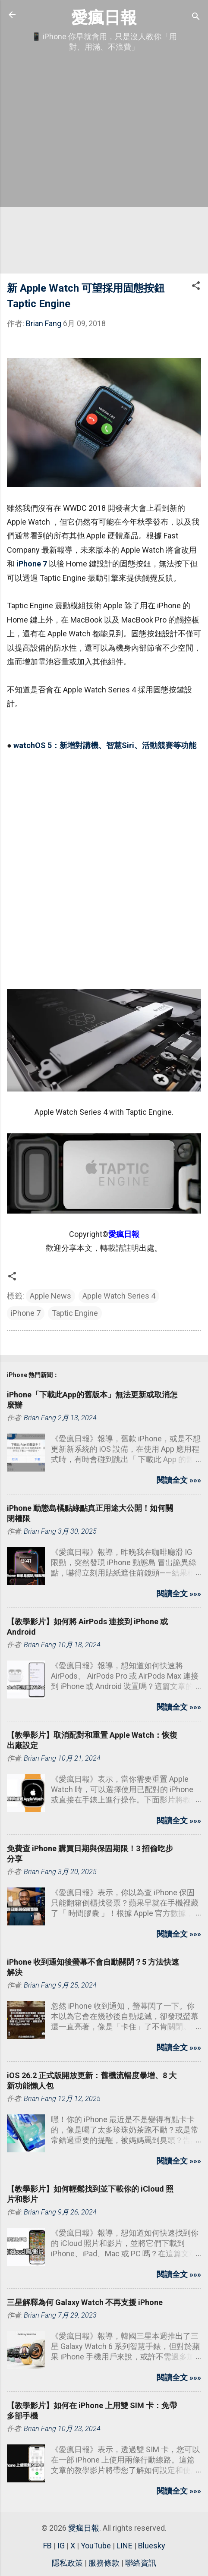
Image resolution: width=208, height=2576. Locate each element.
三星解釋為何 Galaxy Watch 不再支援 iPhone (85, 2302)
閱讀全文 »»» (179, 1480)
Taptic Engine (75, 1313)
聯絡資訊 (140, 2562)
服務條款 (104, 2562)
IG (61, 2545)
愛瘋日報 (104, 17)
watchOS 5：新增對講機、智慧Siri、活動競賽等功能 (104, 745)
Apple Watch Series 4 (118, 1295)
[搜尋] (196, 17)
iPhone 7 (31, 563)
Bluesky (151, 2545)
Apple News (50, 1295)
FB (47, 2545)
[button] (196, 286)
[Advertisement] (104, 163)
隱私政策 (67, 2562)
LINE (124, 2545)
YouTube (96, 2545)
